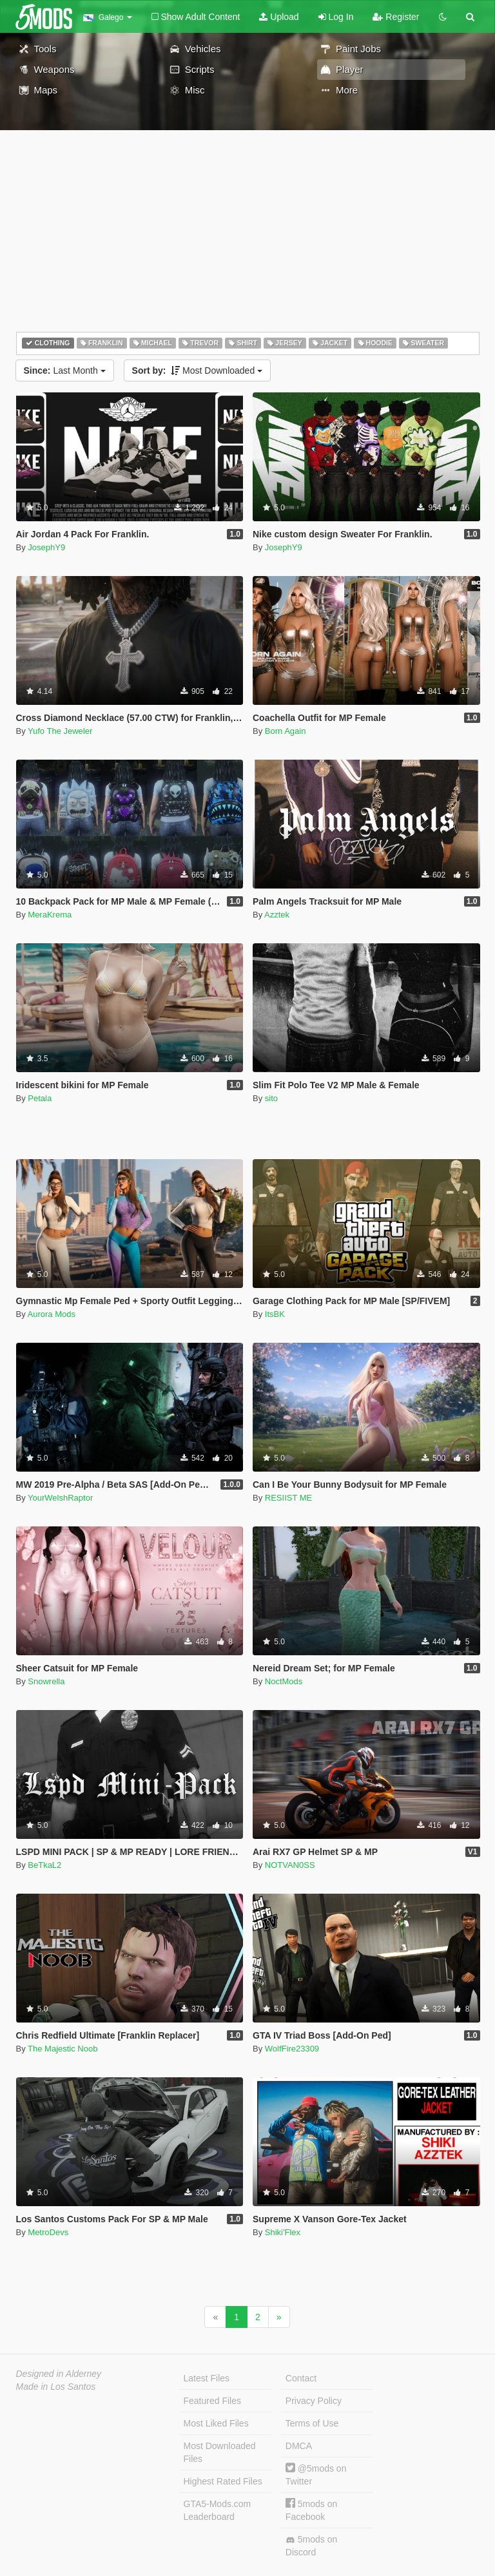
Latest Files (207, 2378)
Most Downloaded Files (220, 2452)
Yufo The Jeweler (60, 731)
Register (396, 17)
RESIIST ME (288, 1498)
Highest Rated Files (223, 2481)
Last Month (65, 370)
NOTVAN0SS (290, 1865)
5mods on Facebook (311, 2510)
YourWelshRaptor (60, 1498)
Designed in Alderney (59, 2374)
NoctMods (284, 1681)
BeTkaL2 (44, 1865)
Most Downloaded (197, 370)
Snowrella (46, 1681)
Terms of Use (312, 2423)
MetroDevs (48, 2232)
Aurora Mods (51, 1314)
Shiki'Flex (282, 2232)
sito (271, 1098)
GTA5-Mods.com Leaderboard (217, 2510)
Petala (40, 1098)
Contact (301, 2378)
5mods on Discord (311, 2545)
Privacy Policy (314, 2401)
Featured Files (212, 2401)
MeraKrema (50, 914)
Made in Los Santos (56, 2386)
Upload (278, 17)
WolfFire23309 (292, 2048)
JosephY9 (46, 547)
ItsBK (275, 1314)
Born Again (285, 731)
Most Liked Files (216, 2423)
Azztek (276, 914)
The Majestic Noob (62, 2048)
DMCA (299, 2446)
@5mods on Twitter (316, 2474)
